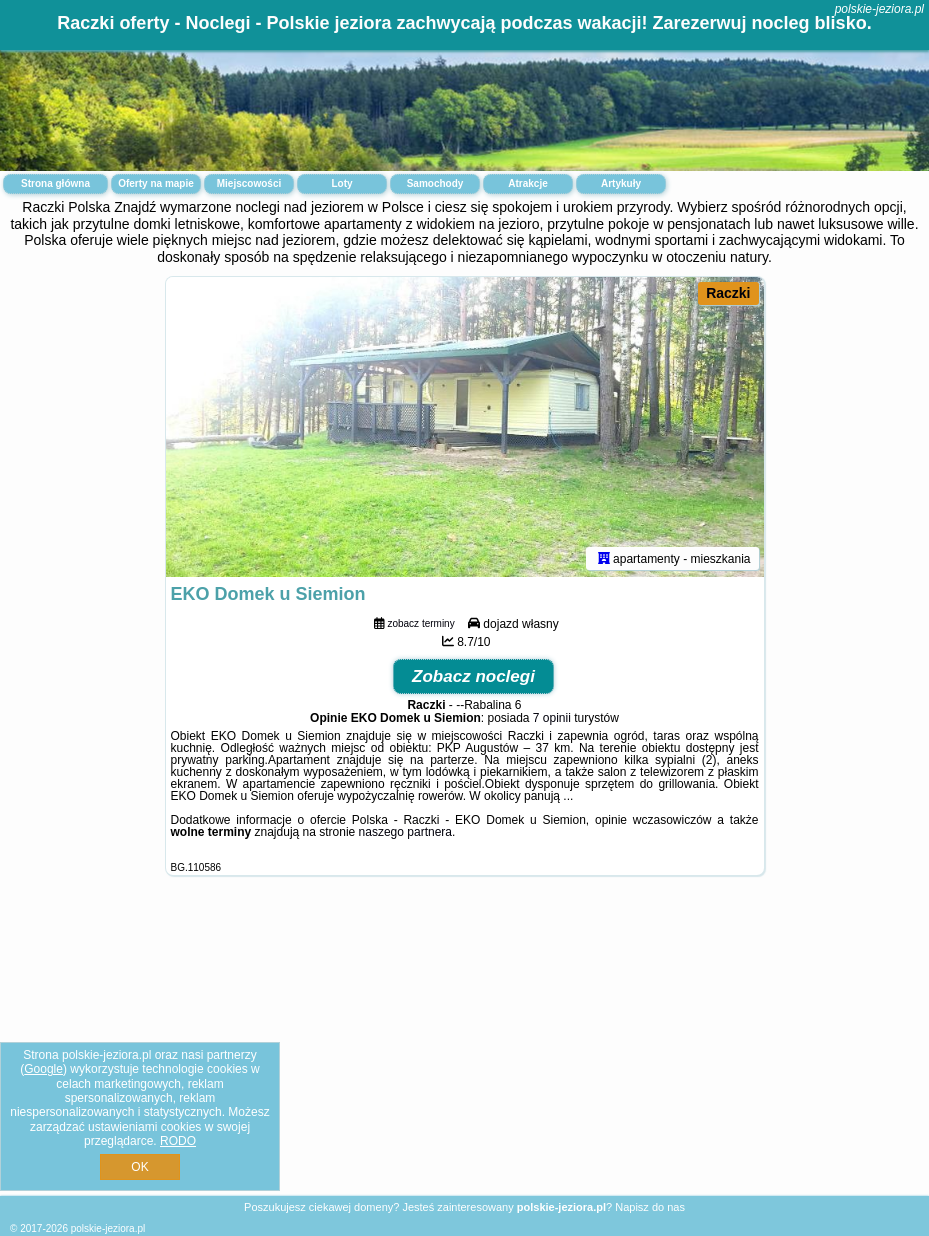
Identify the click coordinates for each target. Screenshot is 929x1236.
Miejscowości (249, 183)
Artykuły (621, 183)
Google (43, 1069)
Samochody (435, 183)
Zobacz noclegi (473, 676)
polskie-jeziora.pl (879, 9)
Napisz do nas (650, 1207)
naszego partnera (405, 832)
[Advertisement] (464, 1051)
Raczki (728, 293)
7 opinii (552, 718)
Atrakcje (527, 183)
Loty (341, 183)
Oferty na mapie (156, 183)
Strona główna (55, 183)
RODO (178, 1141)
